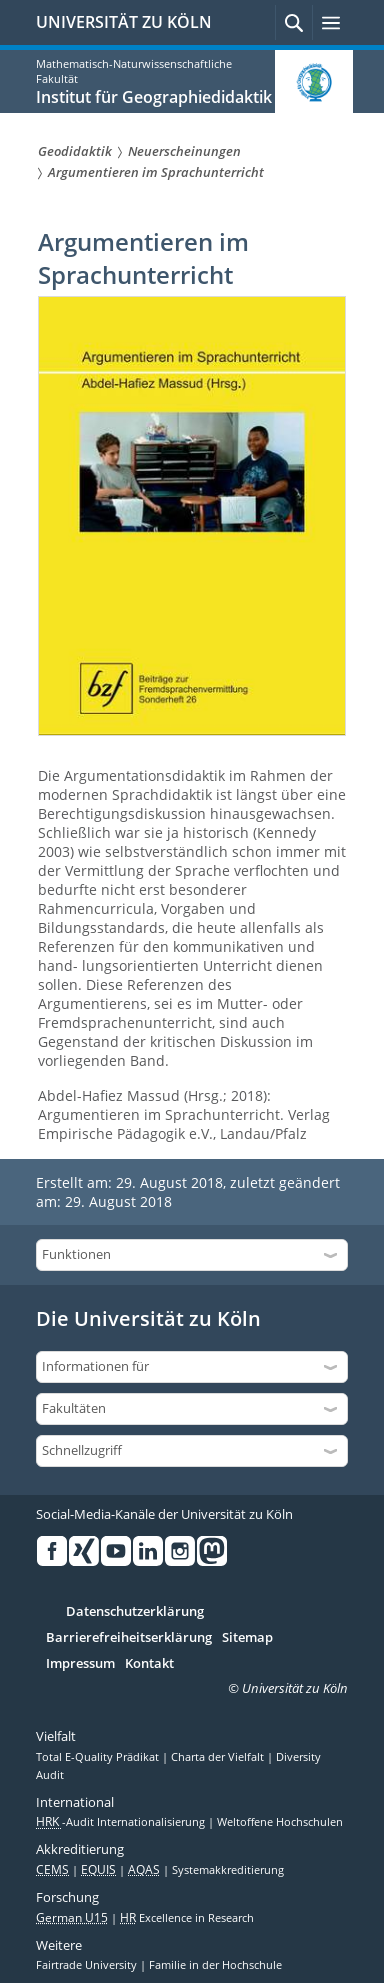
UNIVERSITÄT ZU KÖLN (124, 22)
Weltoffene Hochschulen (280, 1822)
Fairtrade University (88, 1965)
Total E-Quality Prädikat (99, 1757)
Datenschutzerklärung (135, 1612)
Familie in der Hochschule (215, 1965)
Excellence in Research (187, 1918)
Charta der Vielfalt (219, 1757)
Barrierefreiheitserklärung (129, 1638)
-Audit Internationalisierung (122, 1822)
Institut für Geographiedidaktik (154, 97)
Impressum (80, 1664)
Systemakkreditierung (228, 1870)
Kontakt (149, 1664)
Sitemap (247, 1638)
